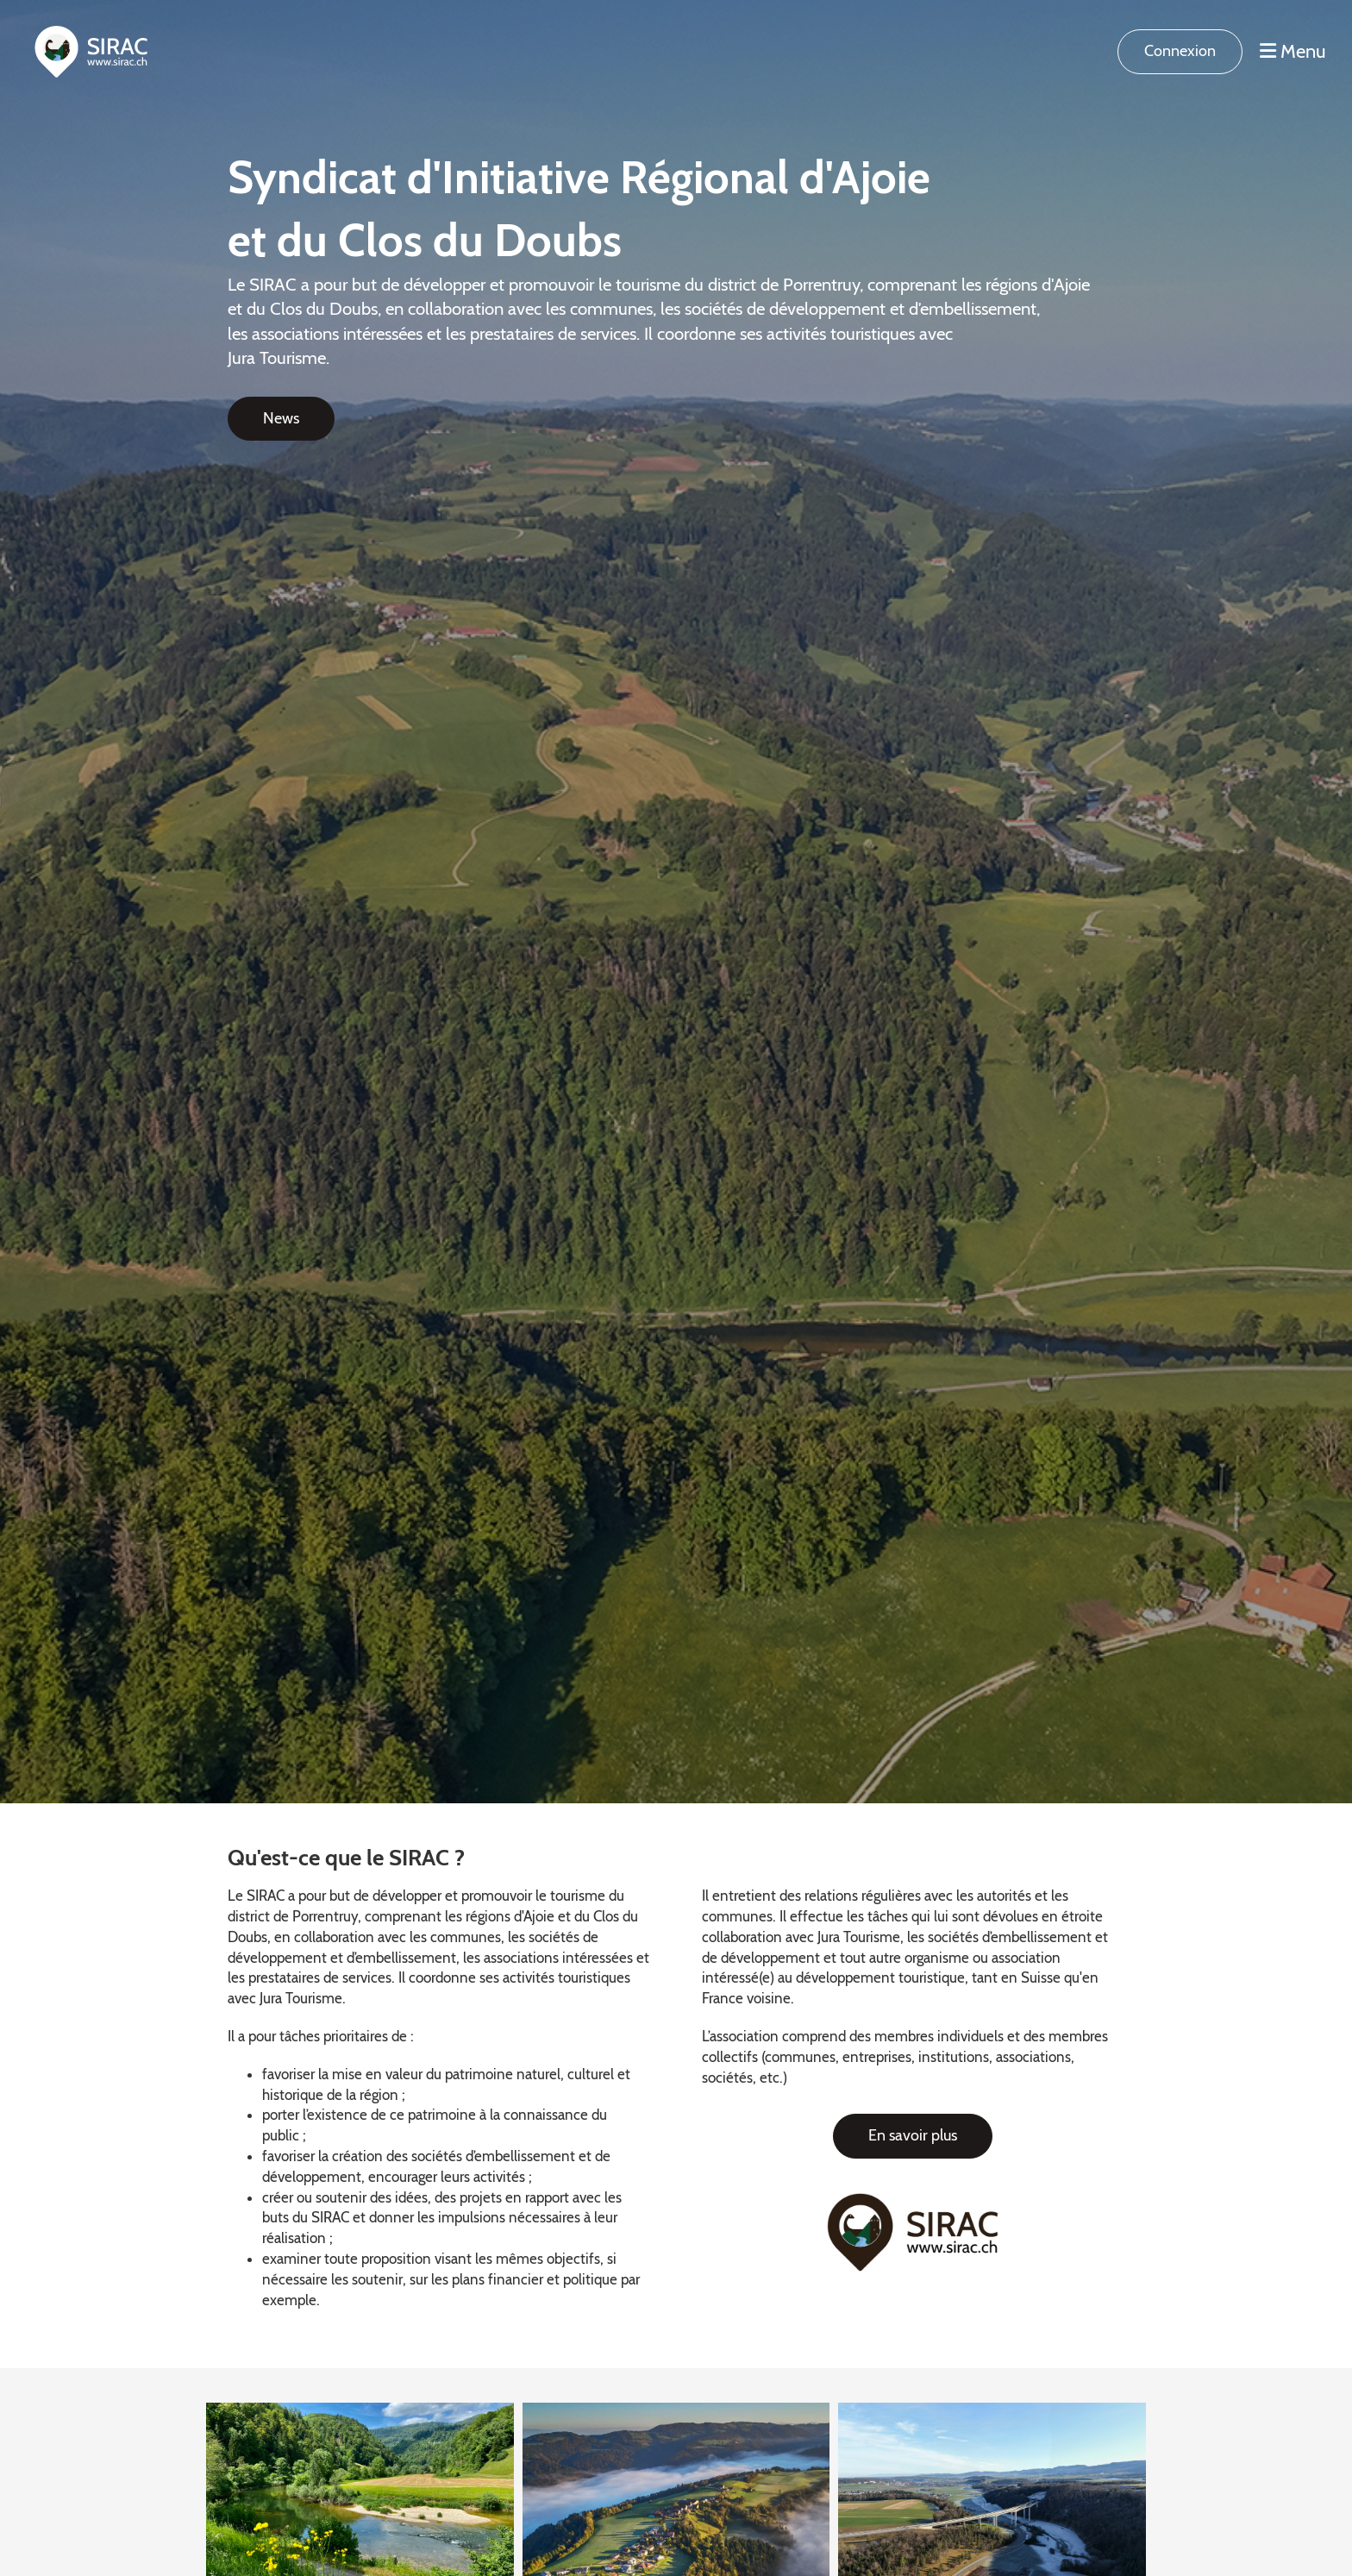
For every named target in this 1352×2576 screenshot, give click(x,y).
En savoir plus (912, 2135)
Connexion (1180, 50)
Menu (1293, 51)
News (281, 418)
